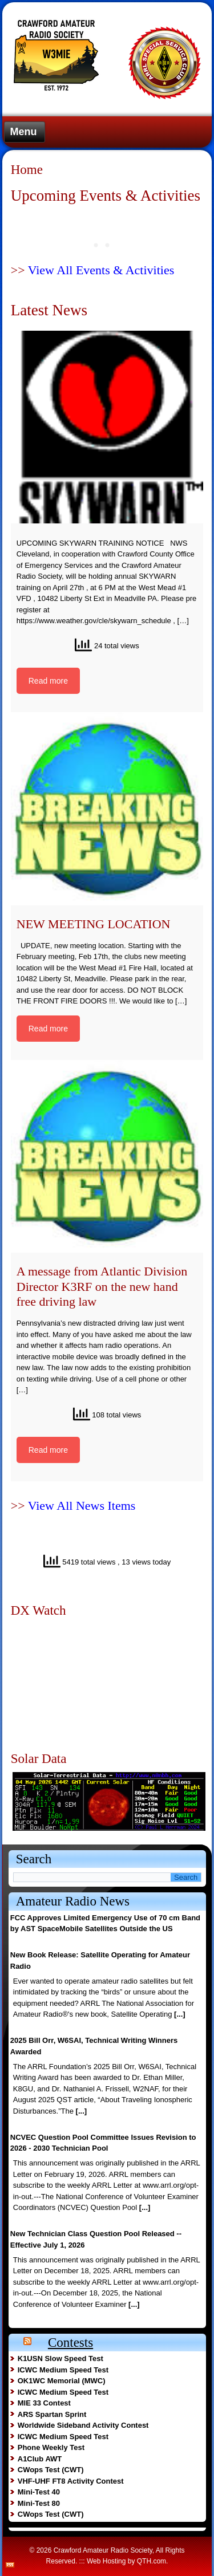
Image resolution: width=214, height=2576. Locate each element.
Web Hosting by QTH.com (126, 2561)
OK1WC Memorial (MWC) (62, 2380)
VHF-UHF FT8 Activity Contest (71, 2481)
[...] (179, 2014)
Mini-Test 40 (39, 2492)
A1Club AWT (40, 2459)
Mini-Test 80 (39, 2503)
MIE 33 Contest (44, 2403)
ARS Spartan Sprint (52, 2414)
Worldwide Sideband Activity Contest (83, 2425)
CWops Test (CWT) (51, 2469)
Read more (48, 680)
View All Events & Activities (101, 270)
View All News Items (82, 1505)
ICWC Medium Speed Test (63, 2370)
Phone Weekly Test (51, 2447)
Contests (70, 2342)
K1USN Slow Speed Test (60, 2358)
